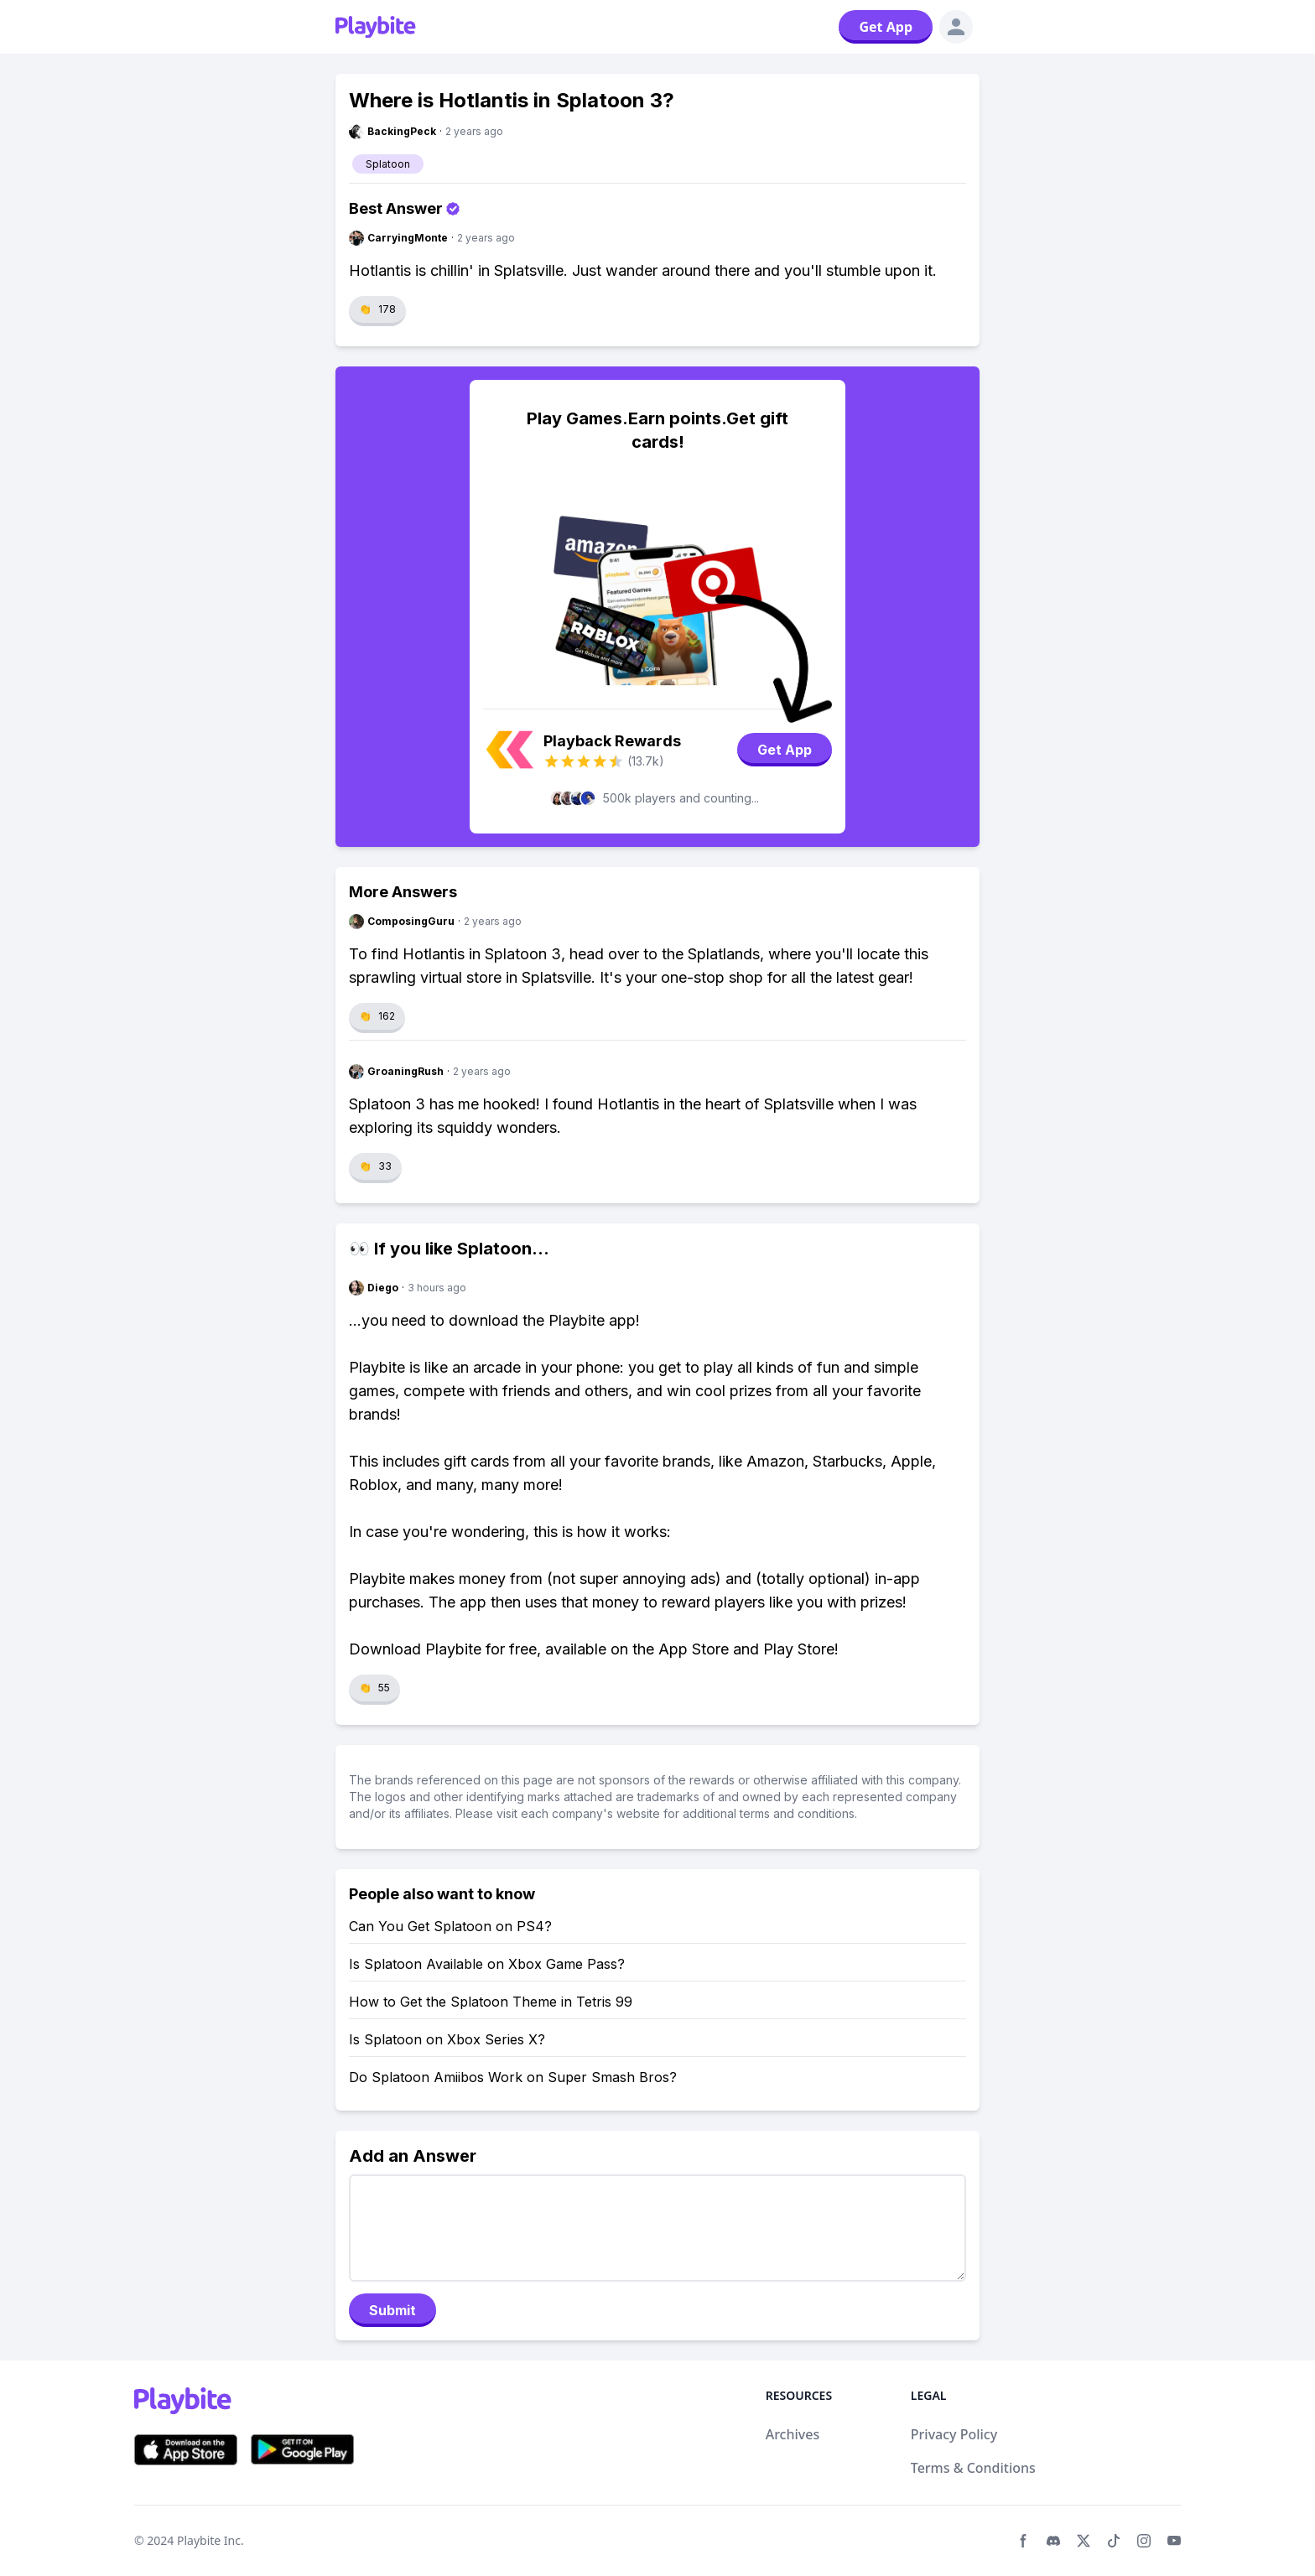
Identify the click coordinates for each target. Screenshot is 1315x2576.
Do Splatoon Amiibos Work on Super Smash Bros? (513, 2077)
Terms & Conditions (973, 2468)
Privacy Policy (954, 2434)
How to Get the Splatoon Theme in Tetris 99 (490, 2001)
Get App (885, 27)
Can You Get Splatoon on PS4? (450, 1926)
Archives (793, 2434)
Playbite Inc (209, 2540)
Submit (392, 2310)
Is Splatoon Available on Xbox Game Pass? (487, 1963)
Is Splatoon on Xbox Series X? (447, 2039)
